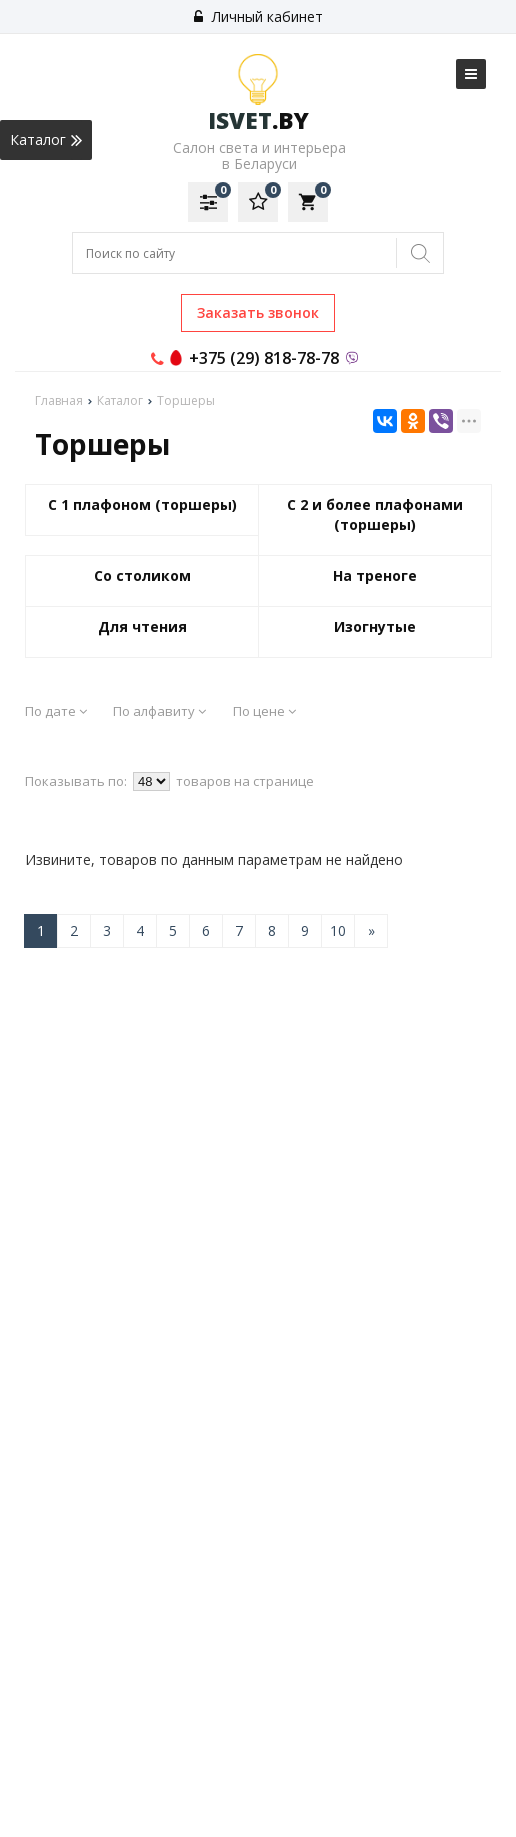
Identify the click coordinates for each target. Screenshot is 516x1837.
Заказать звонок (258, 312)
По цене (264, 711)
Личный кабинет (258, 16)
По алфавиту (159, 711)
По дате (56, 711)
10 (338, 930)
